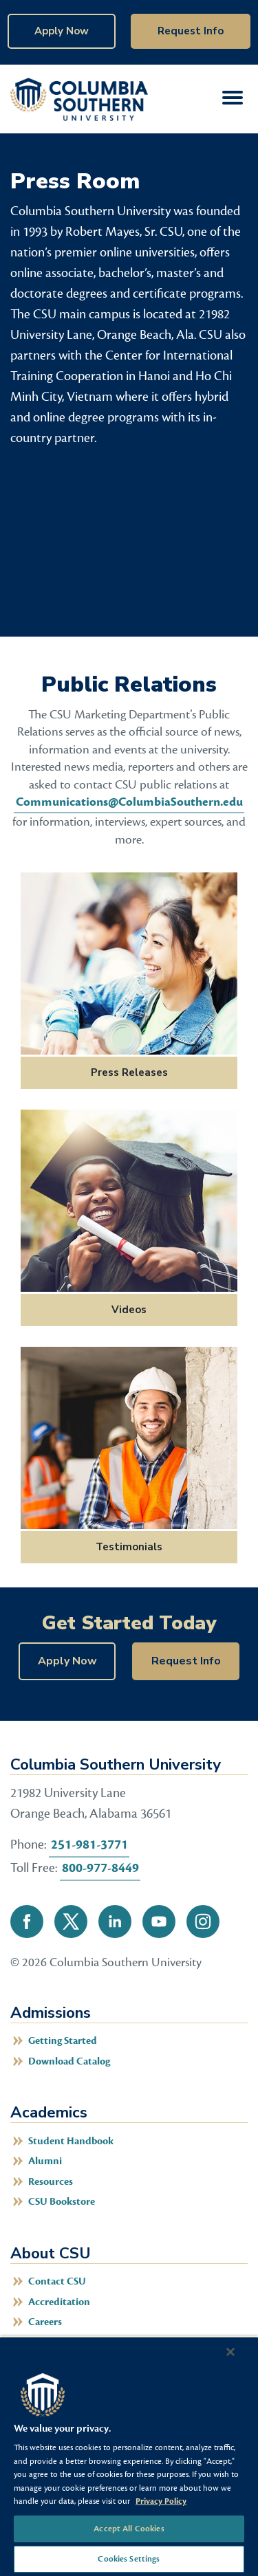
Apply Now (61, 31)
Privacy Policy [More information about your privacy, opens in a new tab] (161, 2501)
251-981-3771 (89, 1844)
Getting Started (62, 2040)
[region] (129, 2456)
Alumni (45, 2161)
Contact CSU (57, 2281)
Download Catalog (69, 2061)
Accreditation (59, 2302)
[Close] (230, 2352)
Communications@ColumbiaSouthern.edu (129, 802)
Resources (50, 2181)
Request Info (191, 31)
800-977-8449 (100, 1868)
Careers (45, 2322)
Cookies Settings (129, 2558)
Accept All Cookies (129, 2528)
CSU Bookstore (61, 2201)
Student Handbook (71, 2141)
